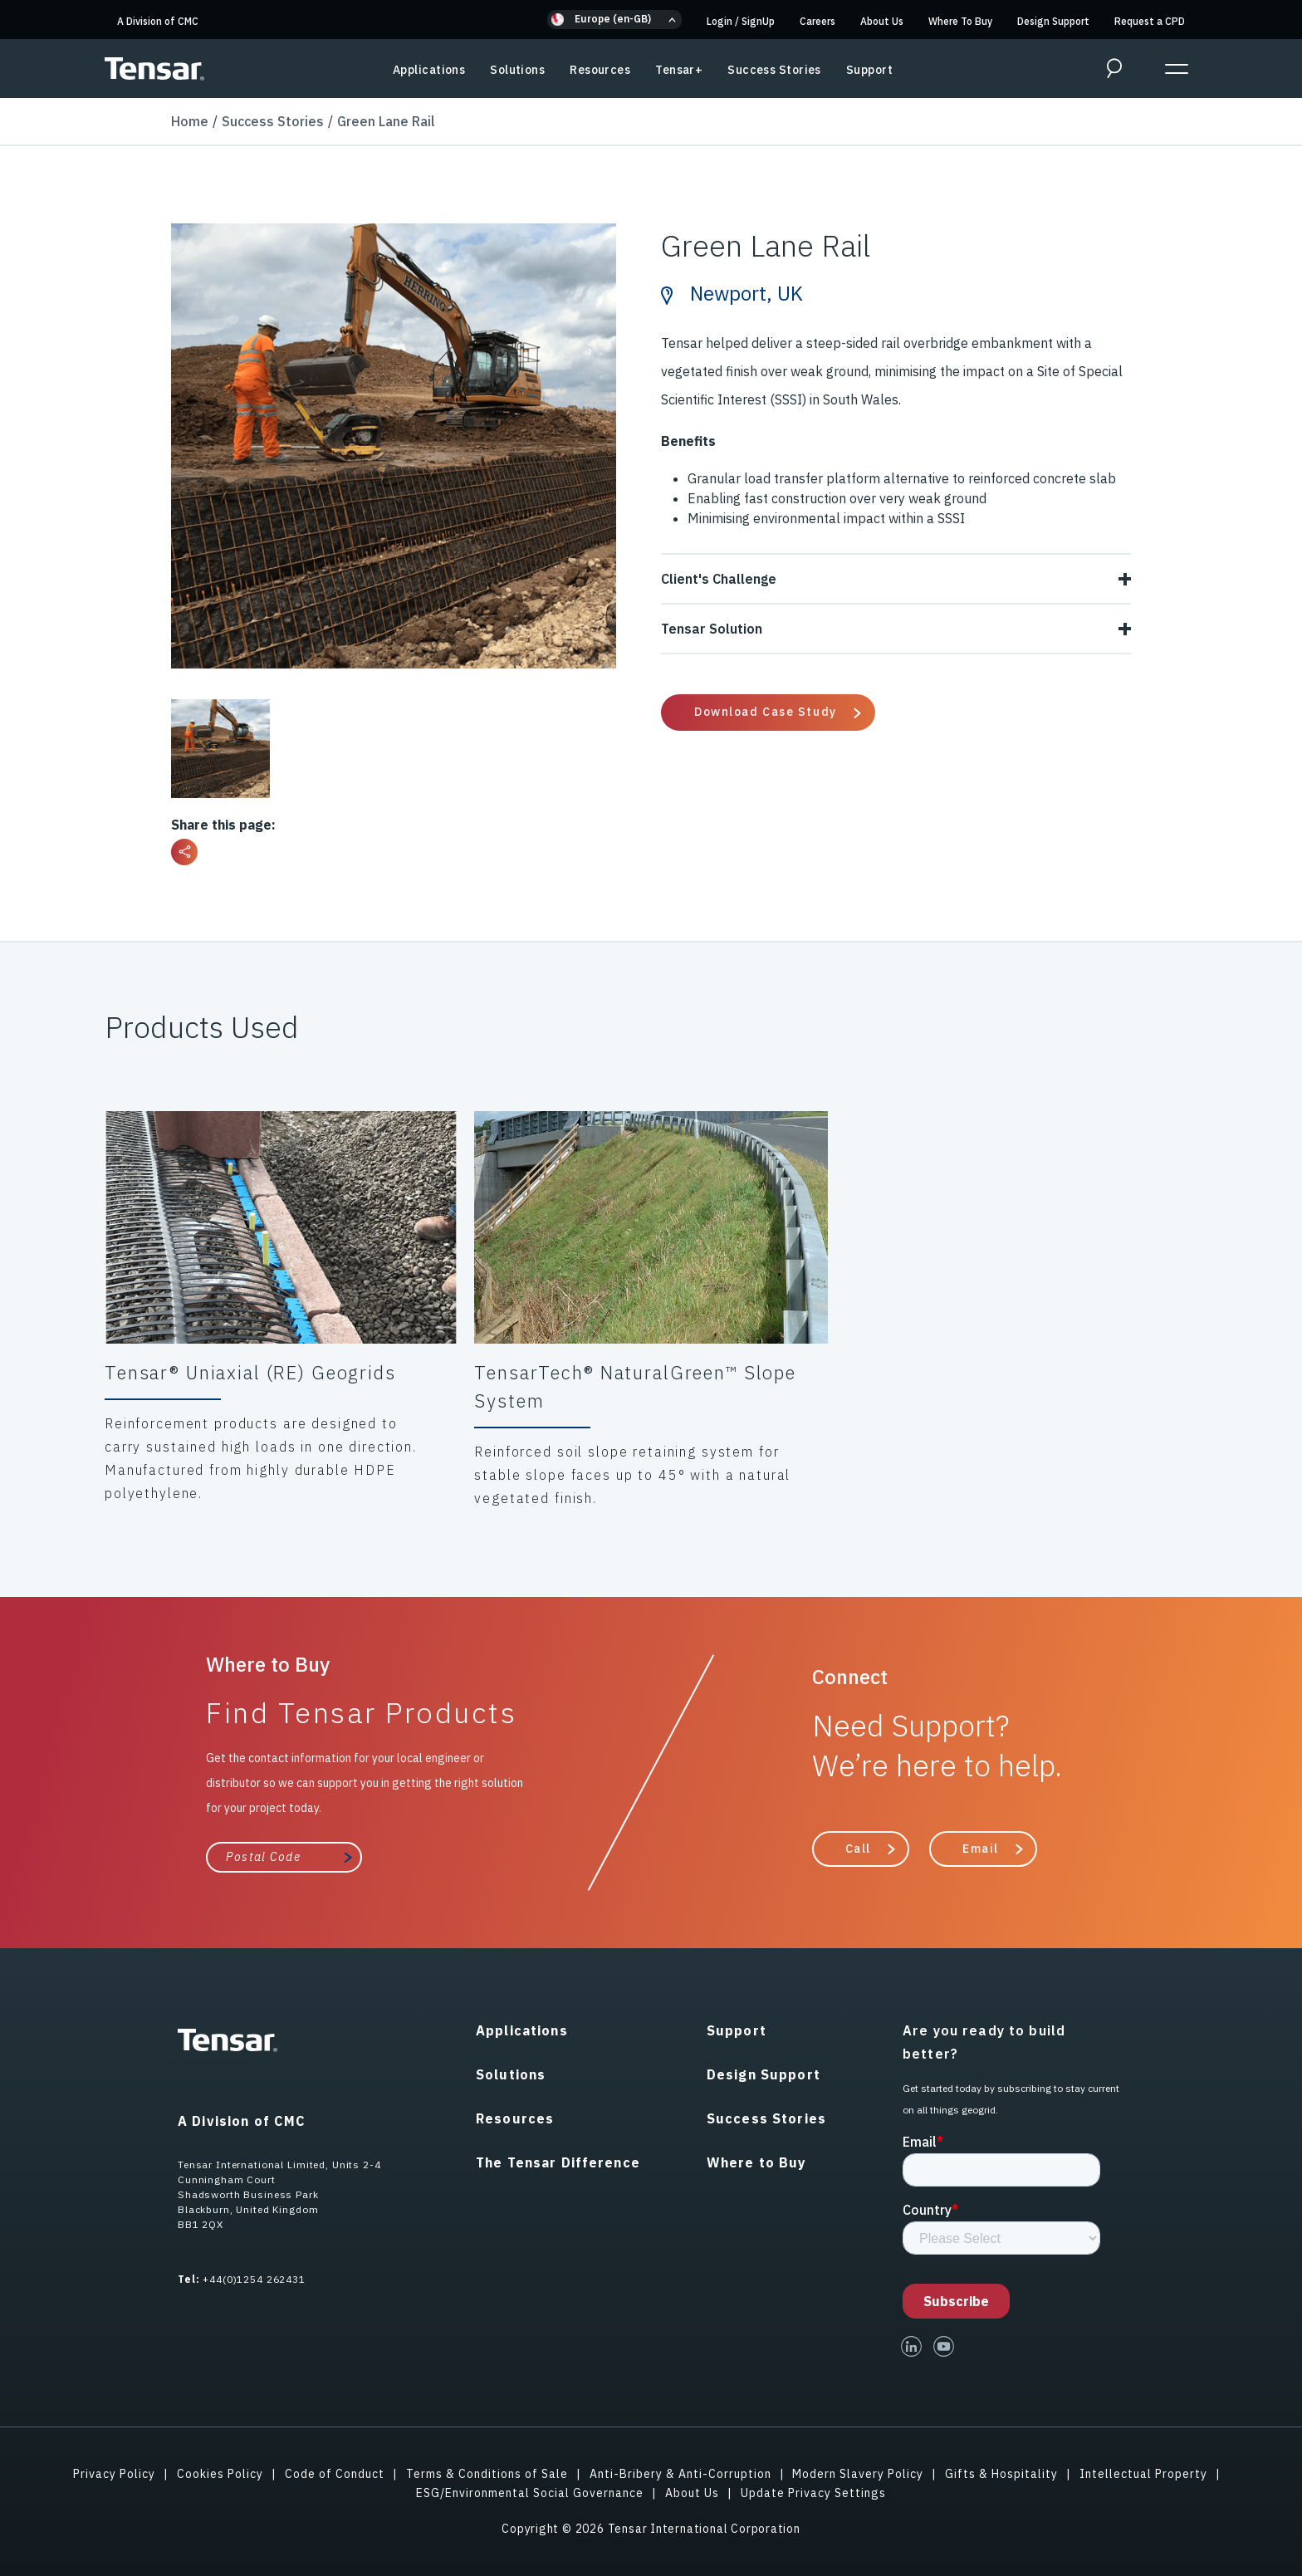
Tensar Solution (896, 628)
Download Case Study (765, 711)
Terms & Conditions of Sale (487, 2473)
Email (980, 1848)
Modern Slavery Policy (857, 2473)
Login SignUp (741, 21)
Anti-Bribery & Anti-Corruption (680, 2473)
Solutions (517, 69)
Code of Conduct (334, 2473)
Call (858, 1848)
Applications (429, 69)
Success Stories (774, 69)
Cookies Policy (220, 2473)
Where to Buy (757, 2162)
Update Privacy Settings (813, 2492)
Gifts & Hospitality (1001, 2473)
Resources (600, 69)
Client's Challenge (896, 579)
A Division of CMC (157, 21)
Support (869, 69)
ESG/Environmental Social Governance (530, 2492)
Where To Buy (960, 21)
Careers (817, 21)
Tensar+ (678, 69)
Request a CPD (1149, 21)
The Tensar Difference (558, 2162)
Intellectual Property (1143, 2473)
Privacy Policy (114, 2473)
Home (189, 121)
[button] (614, 19)
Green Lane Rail (386, 121)
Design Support (1053, 21)
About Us (881, 21)
